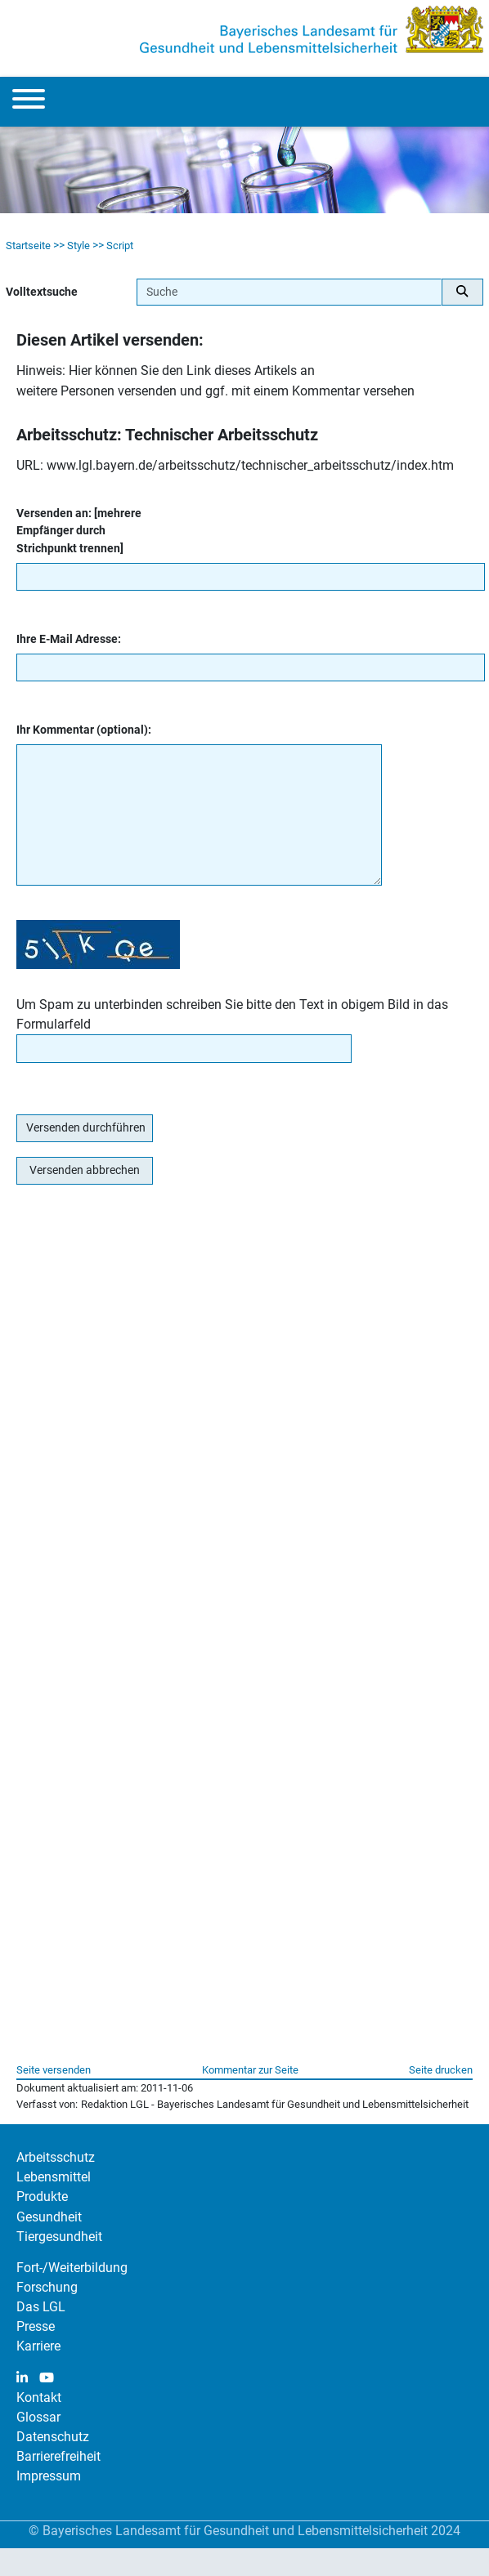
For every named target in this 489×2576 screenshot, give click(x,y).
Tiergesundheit (59, 2236)
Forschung (47, 2287)
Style (78, 245)
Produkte (42, 2196)
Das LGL (40, 2307)
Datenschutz (52, 2436)
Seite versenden (53, 2070)
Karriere (38, 2346)
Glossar (38, 2417)
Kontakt (38, 2397)
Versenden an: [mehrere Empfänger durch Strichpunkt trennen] (78, 531)
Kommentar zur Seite (250, 2070)
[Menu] (28, 102)
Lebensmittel (53, 2177)
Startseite (28, 245)
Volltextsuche (42, 292)
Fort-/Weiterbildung (72, 2267)
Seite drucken (441, 2070)
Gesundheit (49, 2217)
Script (119, 245)
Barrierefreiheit (58, 2456)
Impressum (48, 2476)
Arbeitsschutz (55, 2157)
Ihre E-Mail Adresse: (68, 639)
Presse (35, 2326)
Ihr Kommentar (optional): (83, 730)
